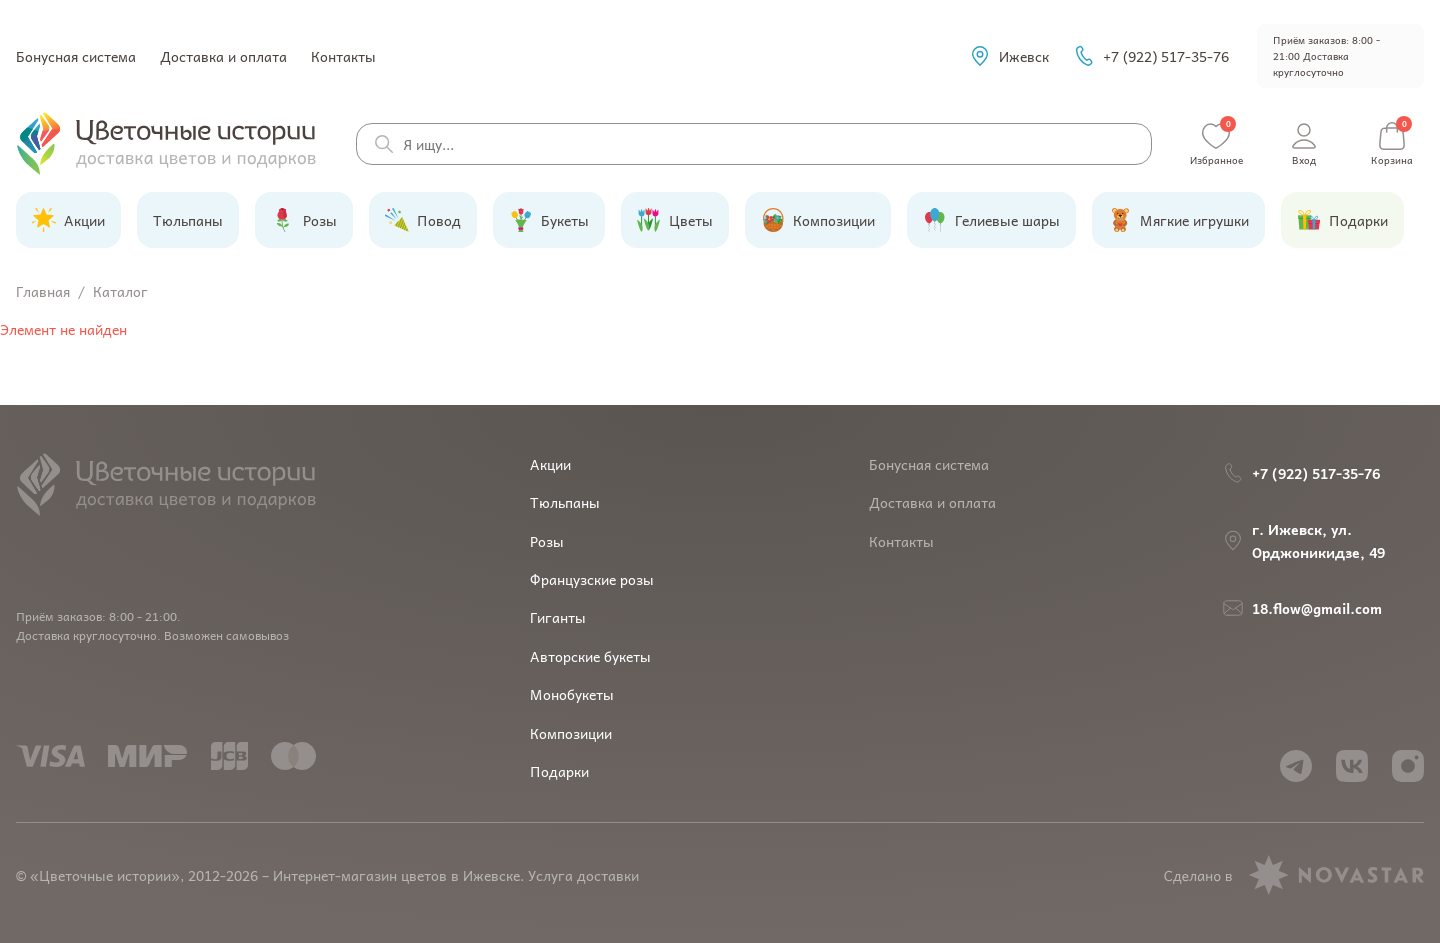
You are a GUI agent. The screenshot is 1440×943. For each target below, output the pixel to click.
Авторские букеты (590, 656)
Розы (547, 541)
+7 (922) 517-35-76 (1151, 56)
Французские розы (592, 579)
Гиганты (558, 617)
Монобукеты (572, 694)
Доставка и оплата (223, 56)
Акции (550, 464)
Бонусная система (76, 56)
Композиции (571, 733)
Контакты (343, 56)
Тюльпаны (565, 502)
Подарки (559, 771)
